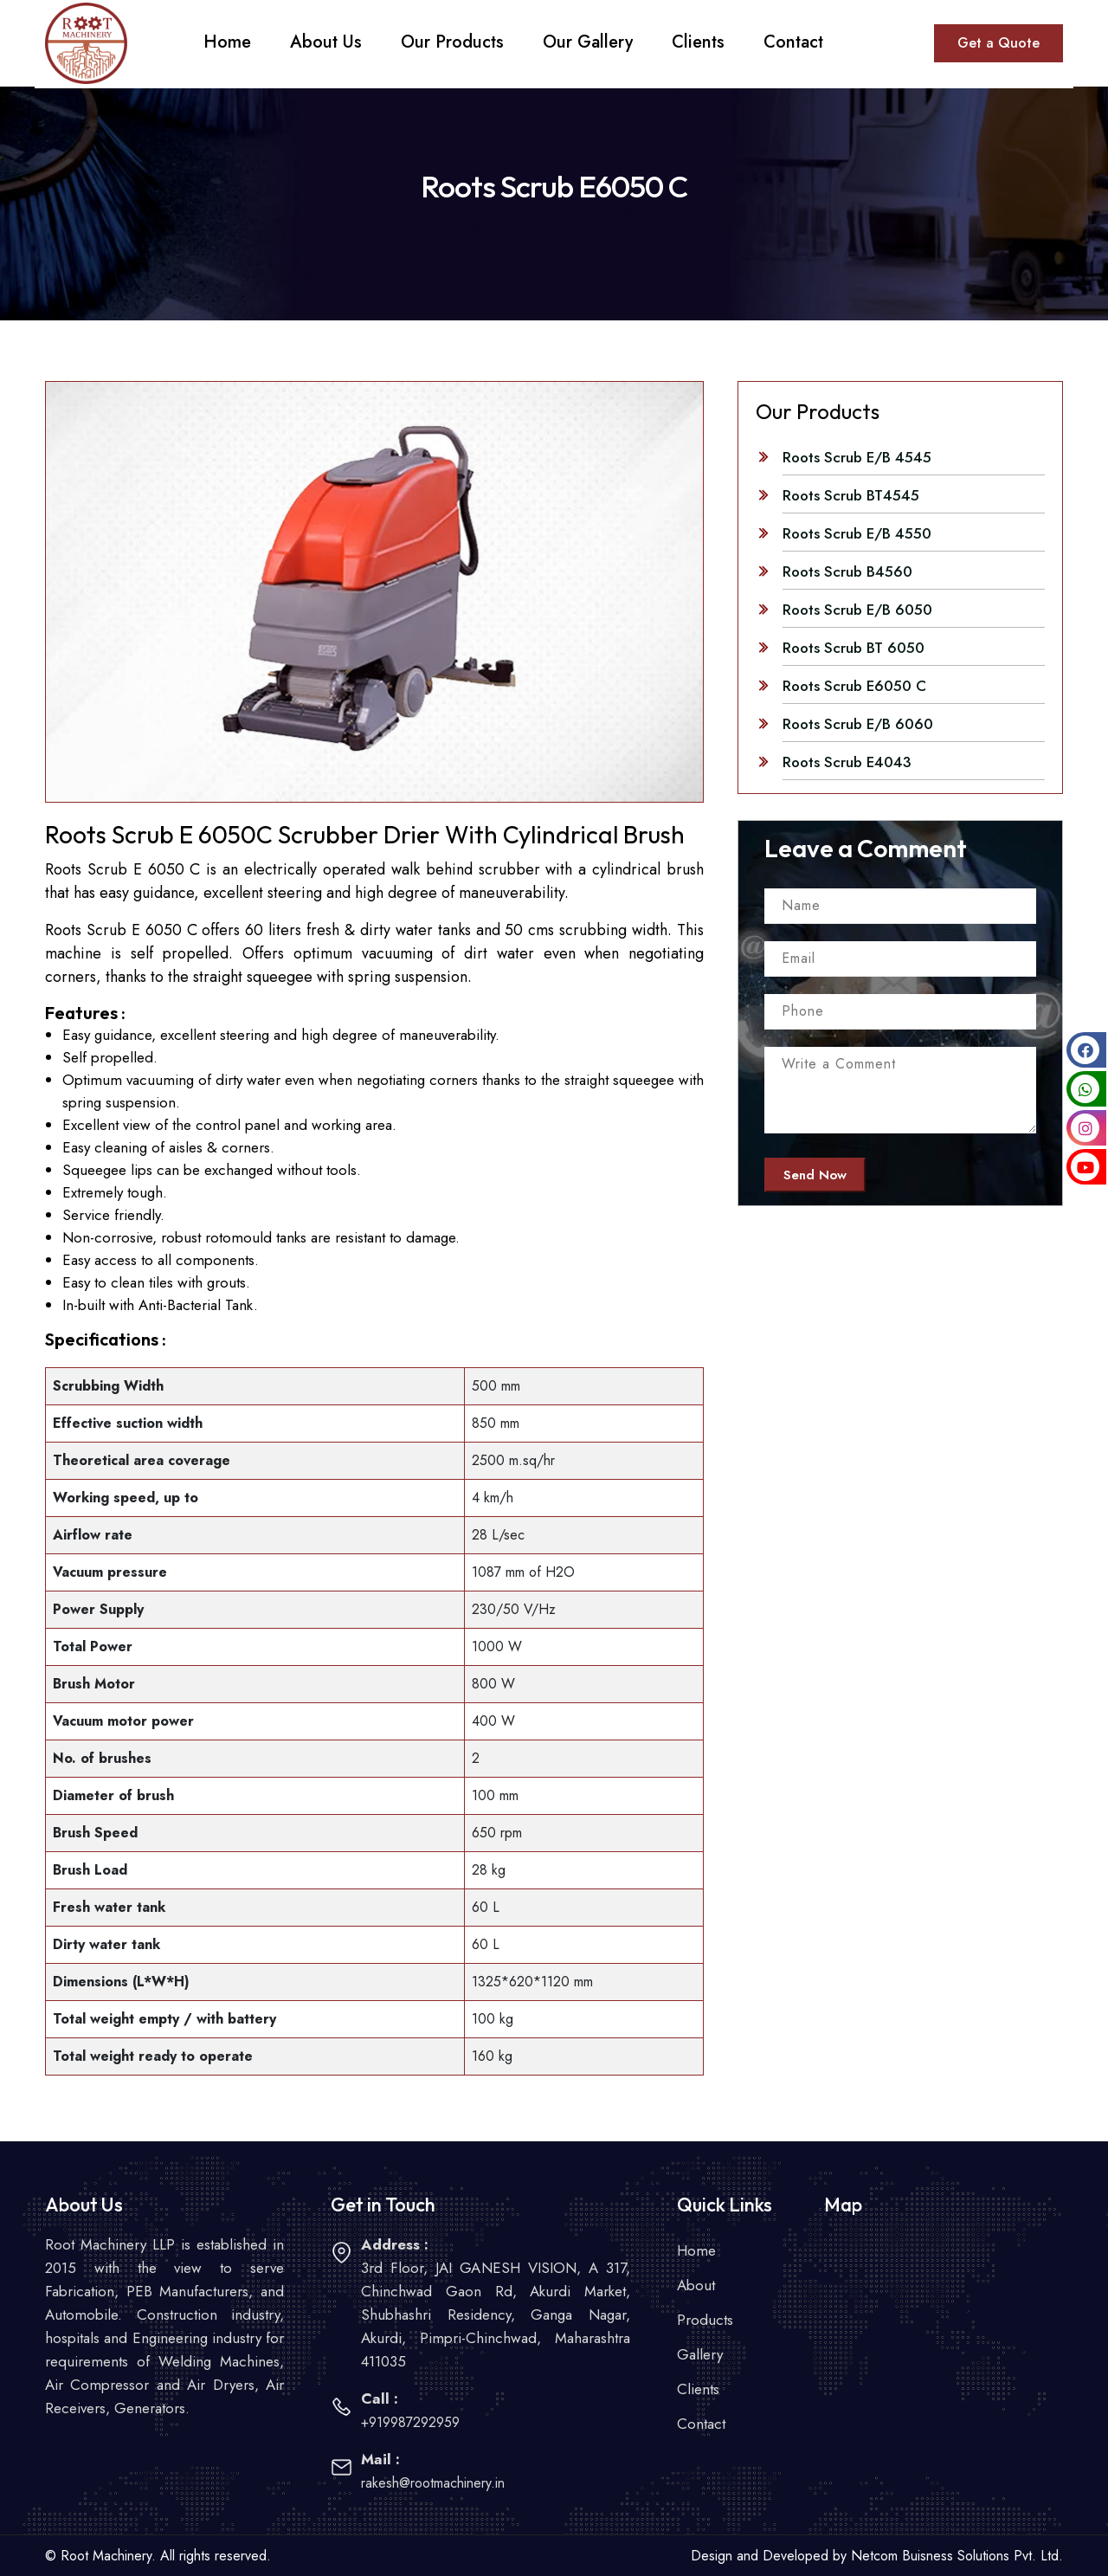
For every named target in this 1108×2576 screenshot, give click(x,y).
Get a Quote (998, 43)
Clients (698, 2389)
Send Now (815, 1175)
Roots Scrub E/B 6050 (857, 609)
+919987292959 (410, 2422)
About (696, 2285)
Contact (701, 2423)
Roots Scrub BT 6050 (853, 647)
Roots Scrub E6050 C (854, 685)
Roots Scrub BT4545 (851, 495)
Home (696, 2250)
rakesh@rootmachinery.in (433, 2483)
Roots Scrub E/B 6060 (858, 723)
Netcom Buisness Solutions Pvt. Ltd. (957, 2556)
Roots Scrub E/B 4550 (857, 533)
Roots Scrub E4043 (847, 762)
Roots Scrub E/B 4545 (857, 457)
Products (705, 2319)
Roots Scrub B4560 (847, 571)
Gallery (700, 2354)
